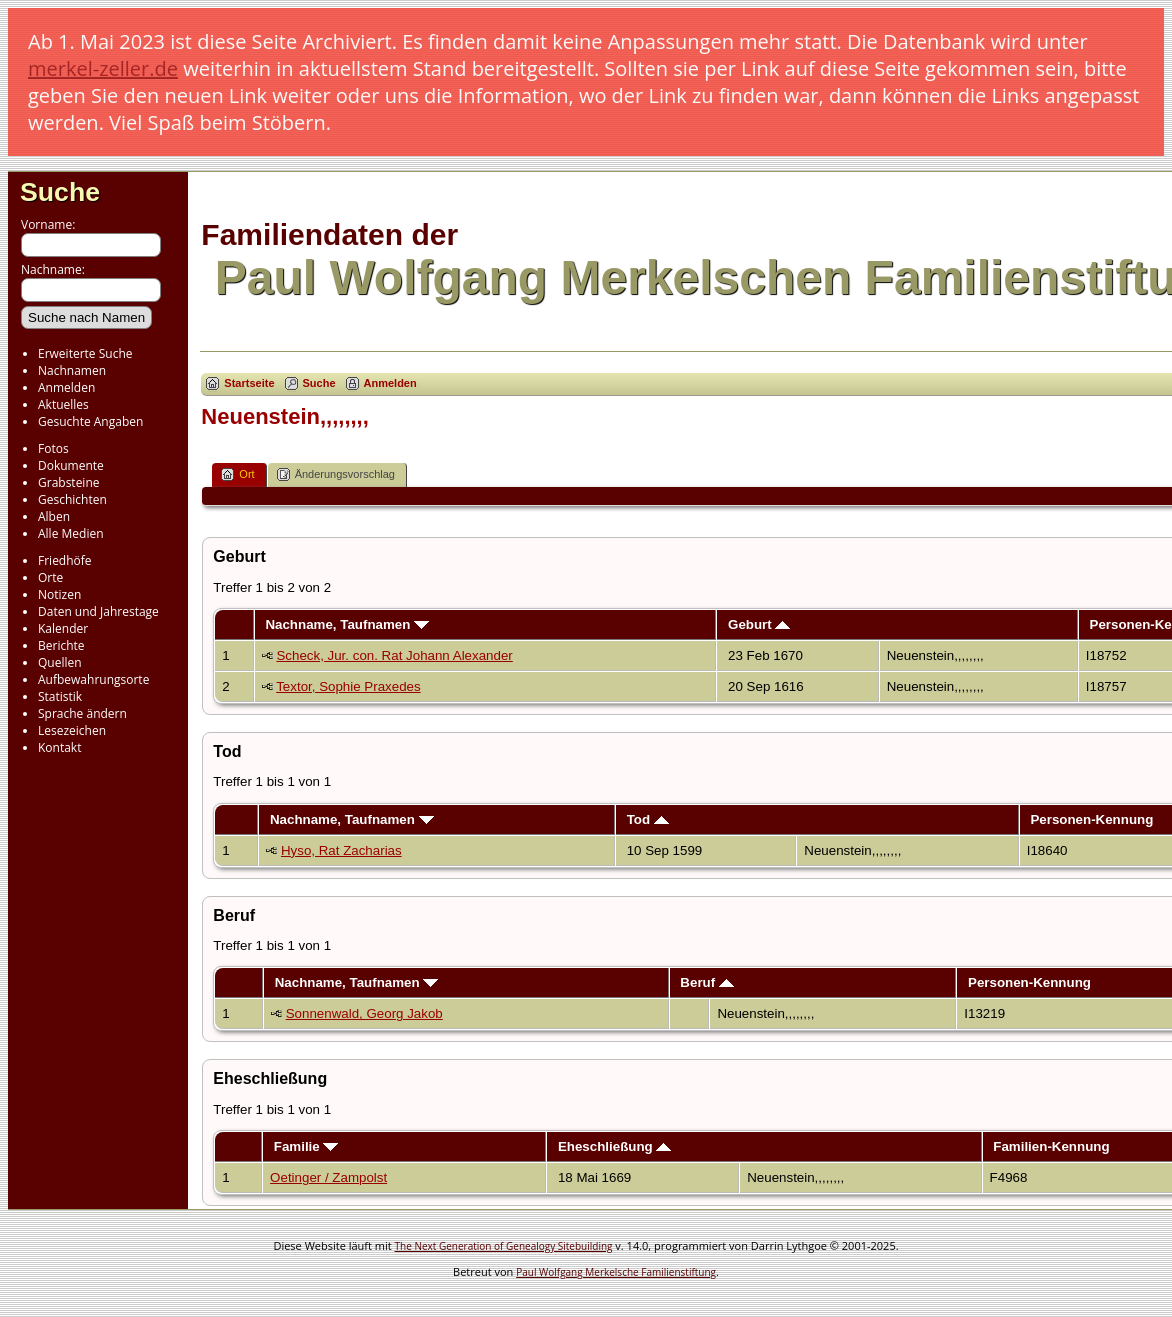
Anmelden (66, 387)
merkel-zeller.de (103, 68)
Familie (306, 1146)
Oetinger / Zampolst (328, 1177)
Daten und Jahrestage (98, 611)
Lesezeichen (72, 730)
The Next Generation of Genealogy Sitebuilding (504, 1246)
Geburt (759, 624)
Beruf (707, 982)
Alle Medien (71, 533)
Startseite (249, 383)
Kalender (63, 628)
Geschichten (72, 499)
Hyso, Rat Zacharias (341, 850)
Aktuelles (63, 404)
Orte (50, 577)
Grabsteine (69, 482)
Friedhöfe (65, 560)
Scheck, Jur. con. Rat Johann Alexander (394, 655)
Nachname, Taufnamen (347, 624)
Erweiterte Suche (85, 353)
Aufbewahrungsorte (93, 679)
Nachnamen (72, 370)
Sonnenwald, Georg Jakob (364, 1013)
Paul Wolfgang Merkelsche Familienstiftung (616, 1272)
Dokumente (71, 465)
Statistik (60, 696)
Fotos (53, 448)
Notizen (59, 594)
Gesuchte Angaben (90, 421)
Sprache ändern (82, 713)
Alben (54, 516)
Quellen (60, 662)
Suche (60, 192)
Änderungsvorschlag (336, 474)
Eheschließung (615, 1146)
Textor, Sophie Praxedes (348, 686)
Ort (237, 474)
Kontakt (59, 747)
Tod (648, 819)
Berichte (61, 645)
